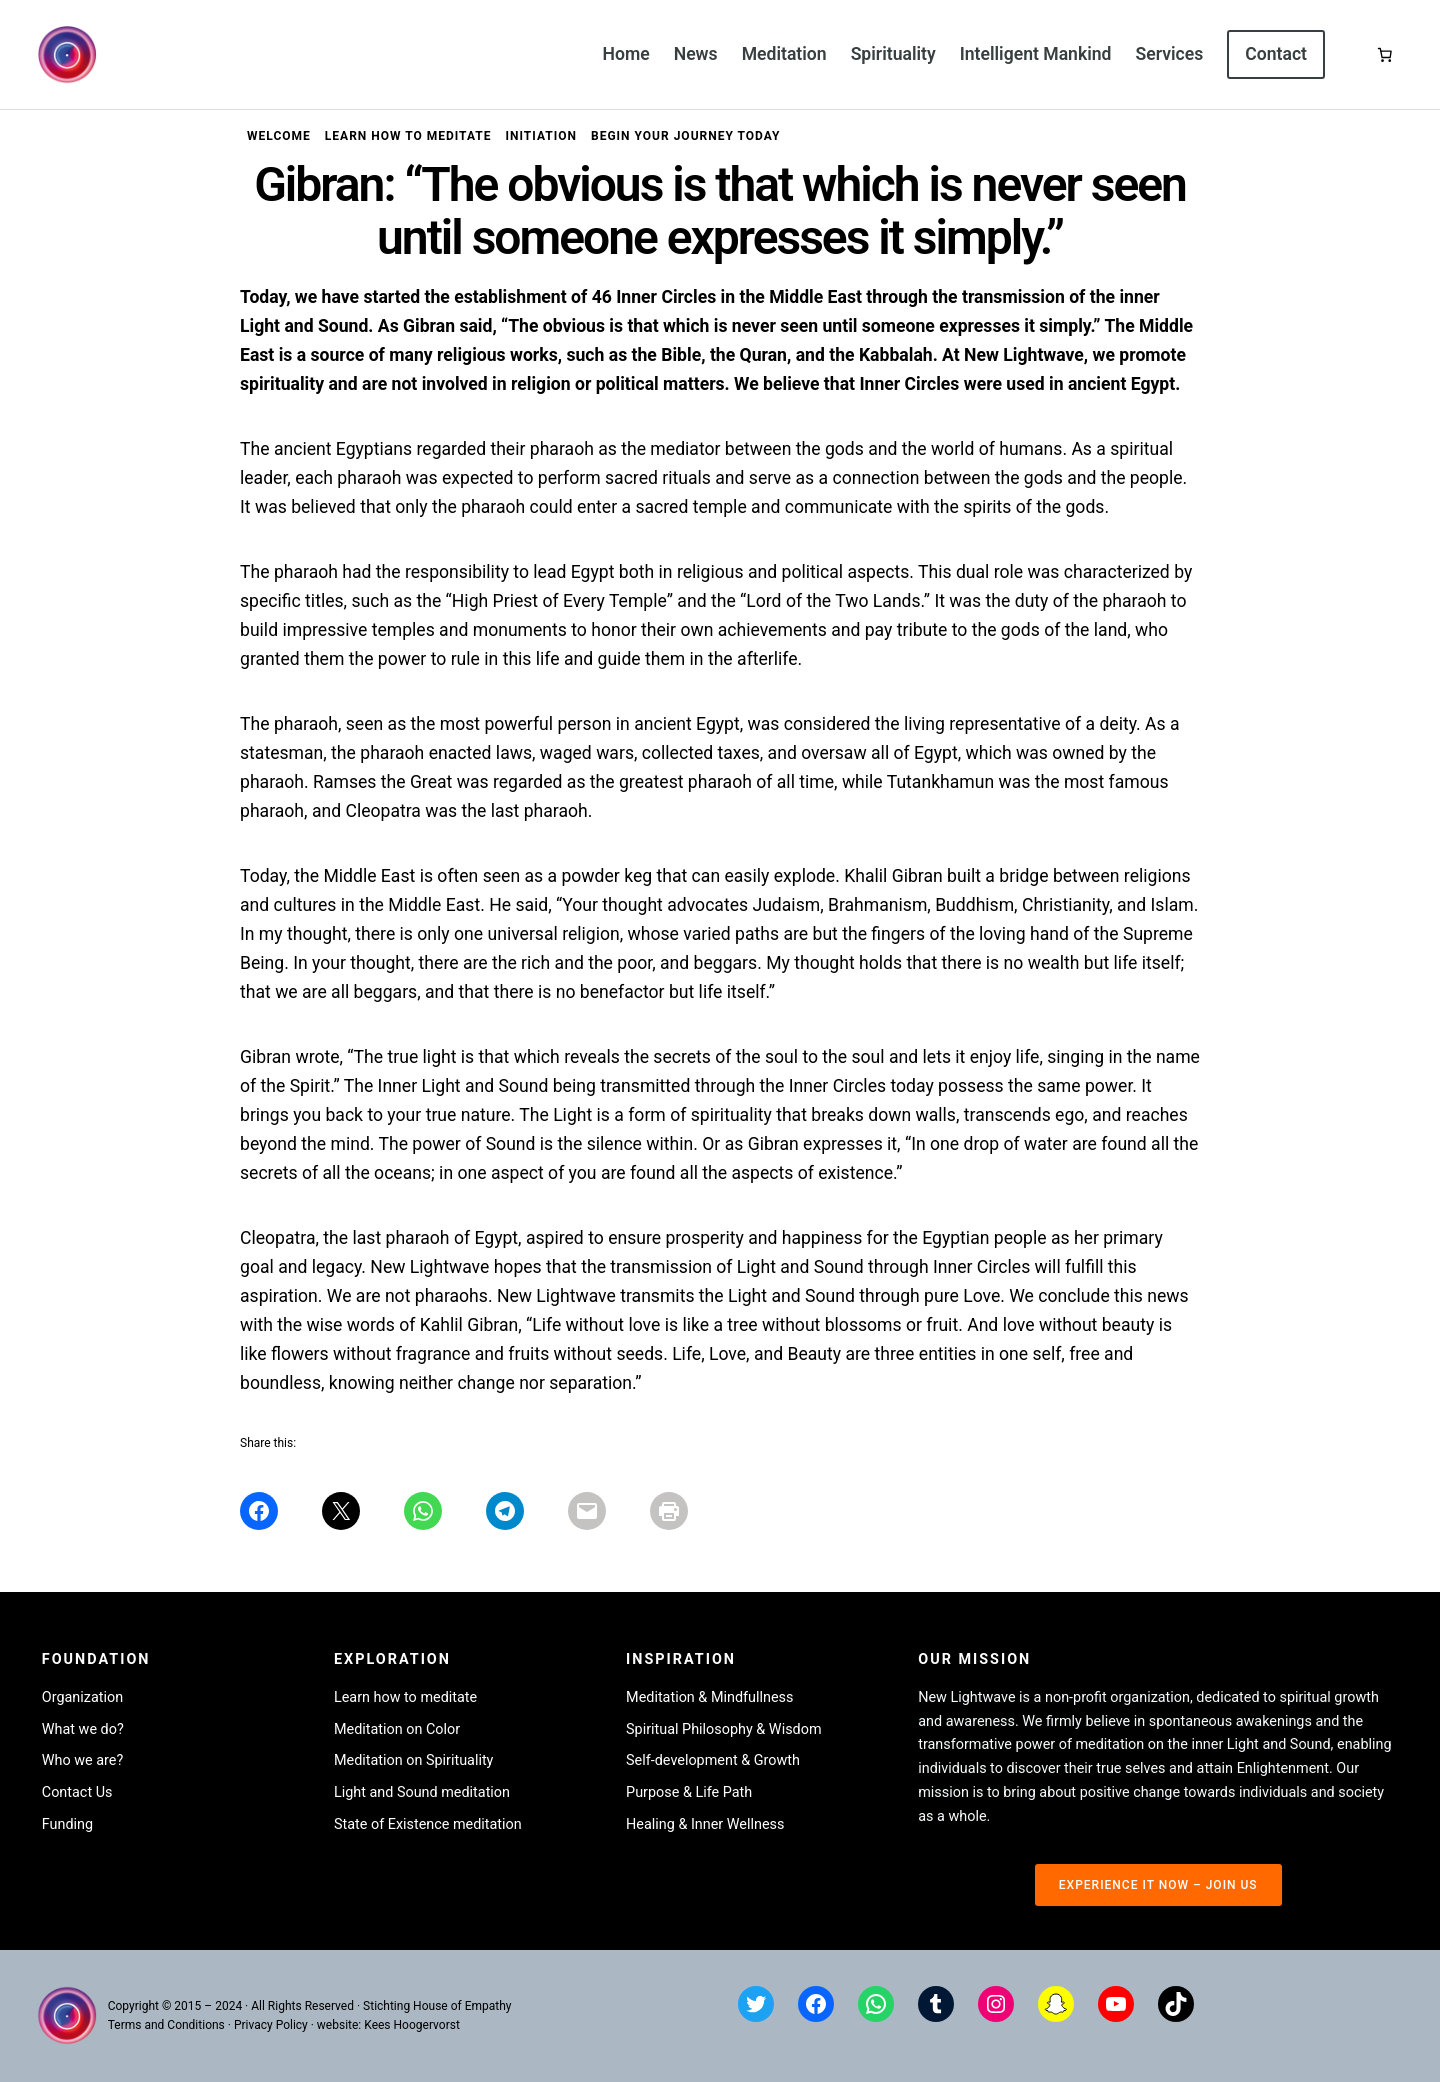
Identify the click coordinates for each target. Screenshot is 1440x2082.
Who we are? (83, 1760)
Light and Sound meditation (422, 1792)
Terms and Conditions (166, 2025)
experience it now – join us (1158, 1885)
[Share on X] (341, 1511)
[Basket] (1385, 55)
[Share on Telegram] (505, 1511)
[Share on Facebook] (259, 1511)
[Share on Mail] (587, 1511)
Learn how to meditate (405, 1697)
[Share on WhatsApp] (423, 1511)
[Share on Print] (669, 1511)
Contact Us (77, 1792)
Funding (67, 1824)
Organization (82, 1697)
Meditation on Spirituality (414, 1760)
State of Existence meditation (428, 1824)
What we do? (83, 1729)
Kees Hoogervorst (412, 2025)
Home (626, 54)
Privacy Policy (271, 2025)
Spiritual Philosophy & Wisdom (723, 1729)
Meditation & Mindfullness (709, 1697)
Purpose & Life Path (689, 1792)
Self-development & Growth (713, 1760)
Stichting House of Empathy (437, 2006)
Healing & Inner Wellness (705, 1824)
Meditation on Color (397, 1729)
